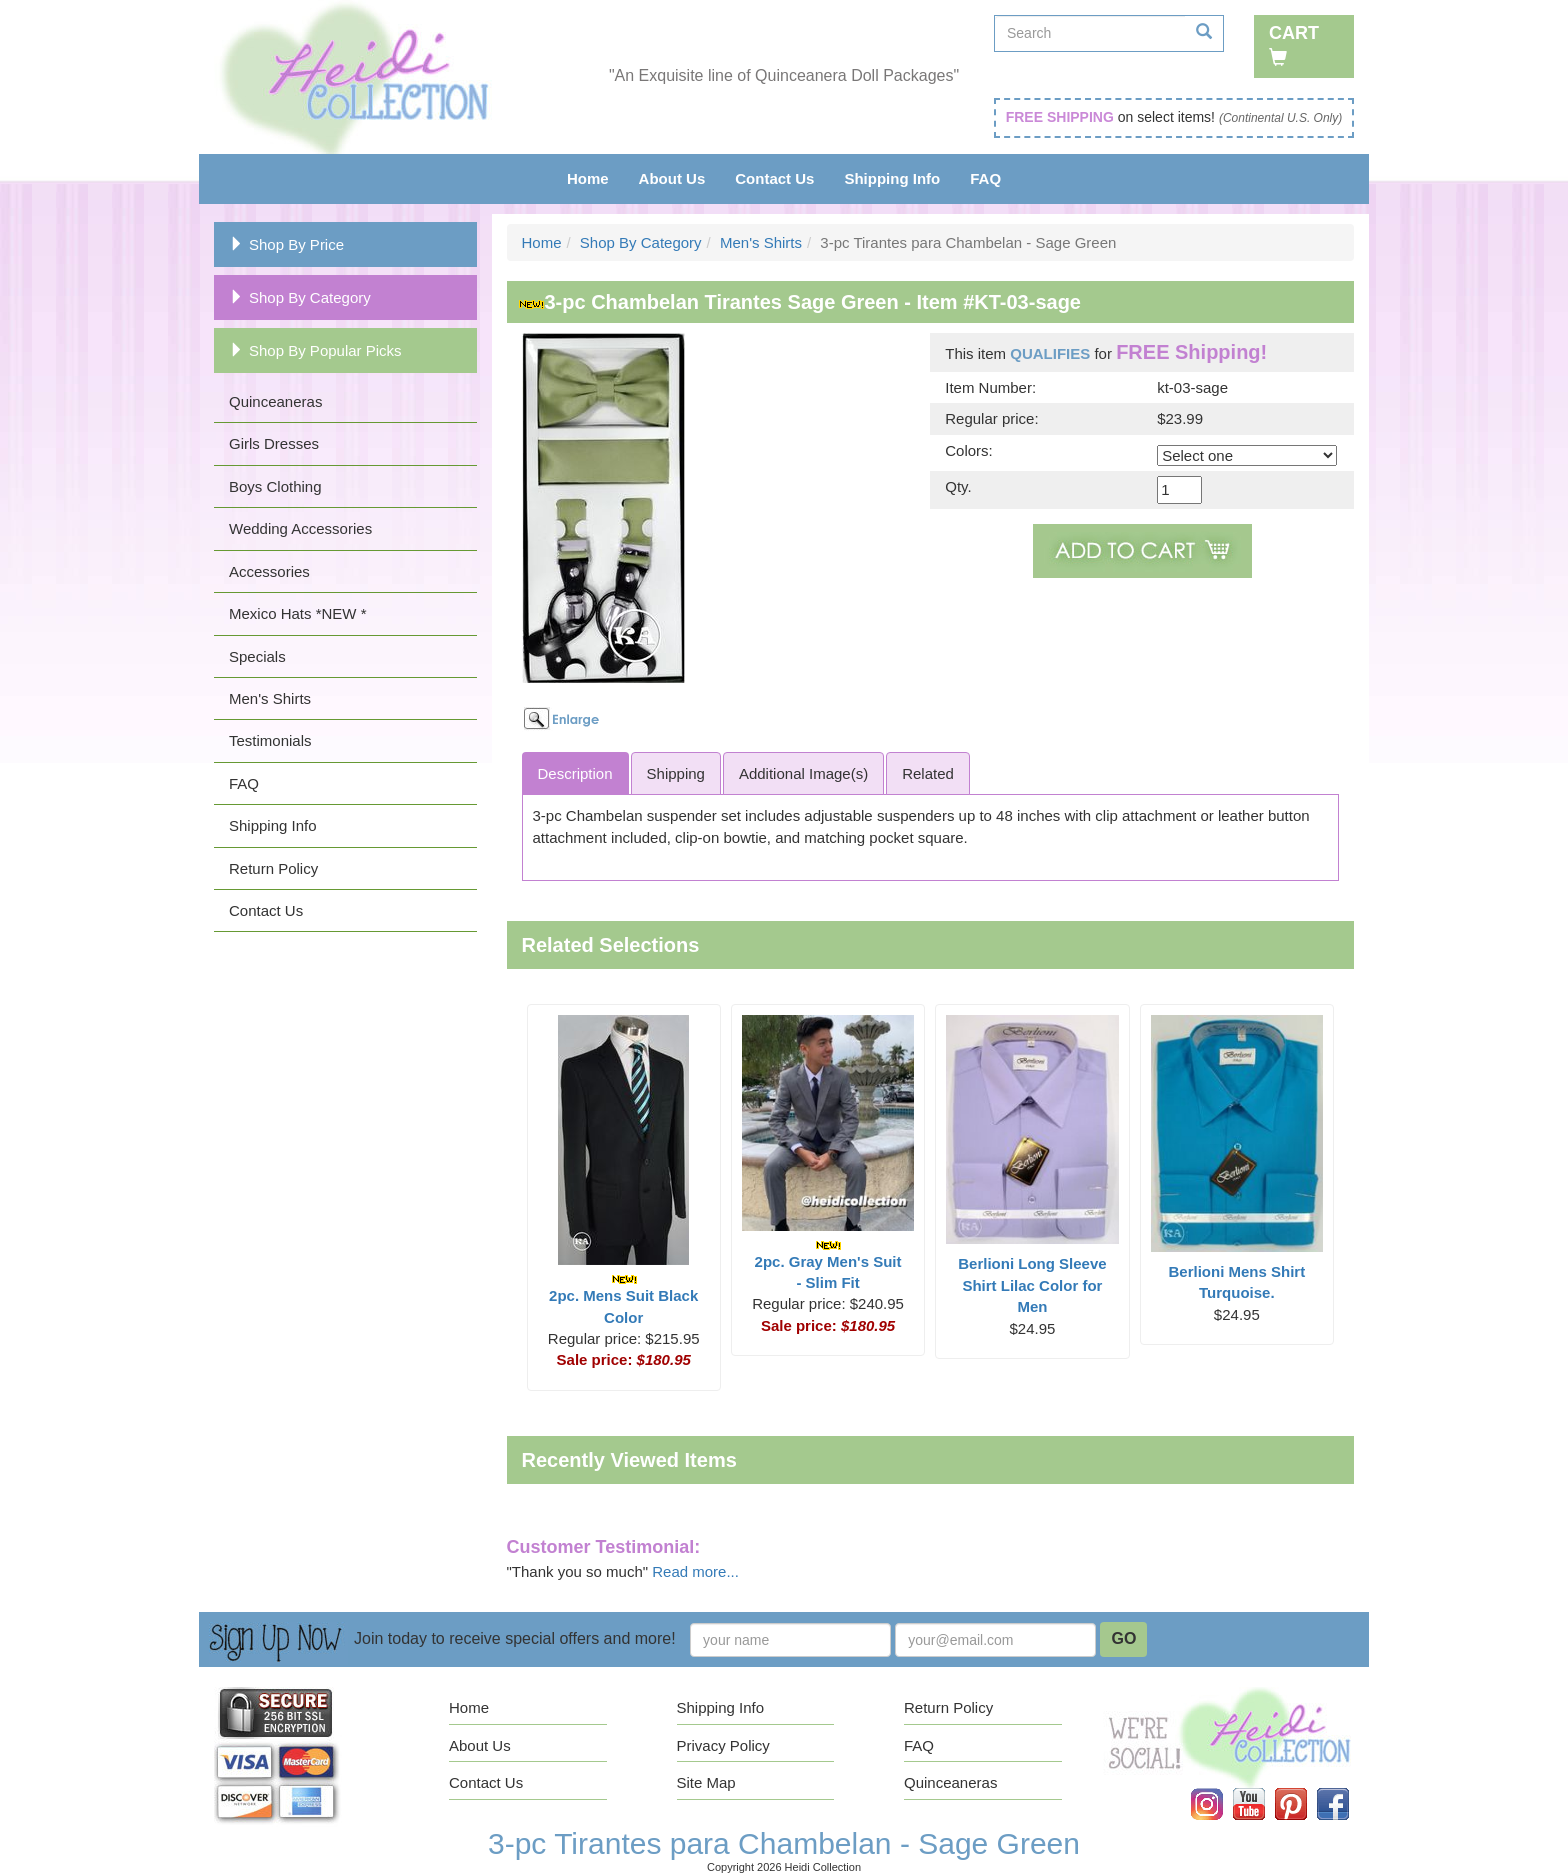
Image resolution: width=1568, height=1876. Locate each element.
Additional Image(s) (803, 773)
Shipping (676, 773)
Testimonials (270, 740)
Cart (1294, 44)
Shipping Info (892, 178)
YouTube (1263, 1788)
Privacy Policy (723, 1745)
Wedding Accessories (300, 528)
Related (928, 773)
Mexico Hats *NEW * (298, 613)
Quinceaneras (275, 401)
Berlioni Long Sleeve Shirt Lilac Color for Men (1032, 1285)
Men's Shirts (270, 698)
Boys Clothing (275, 486)
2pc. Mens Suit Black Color (623, 1299)
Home (588, 178)
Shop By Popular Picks (315, 350)
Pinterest (1305, 1788)
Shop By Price (286, 244)
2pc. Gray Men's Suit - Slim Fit (828, 1265)
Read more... (695, 1571)
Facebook (1347, 1788)
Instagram (1221, 1788)
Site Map (706, 1782)
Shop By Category (300, 297)
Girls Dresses (274, 443)
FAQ (985, 178)
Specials (257, 656)
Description (575, 773)
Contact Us (774, 178)
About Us (672, 178)
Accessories (269, 571)
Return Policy (273, 868)
